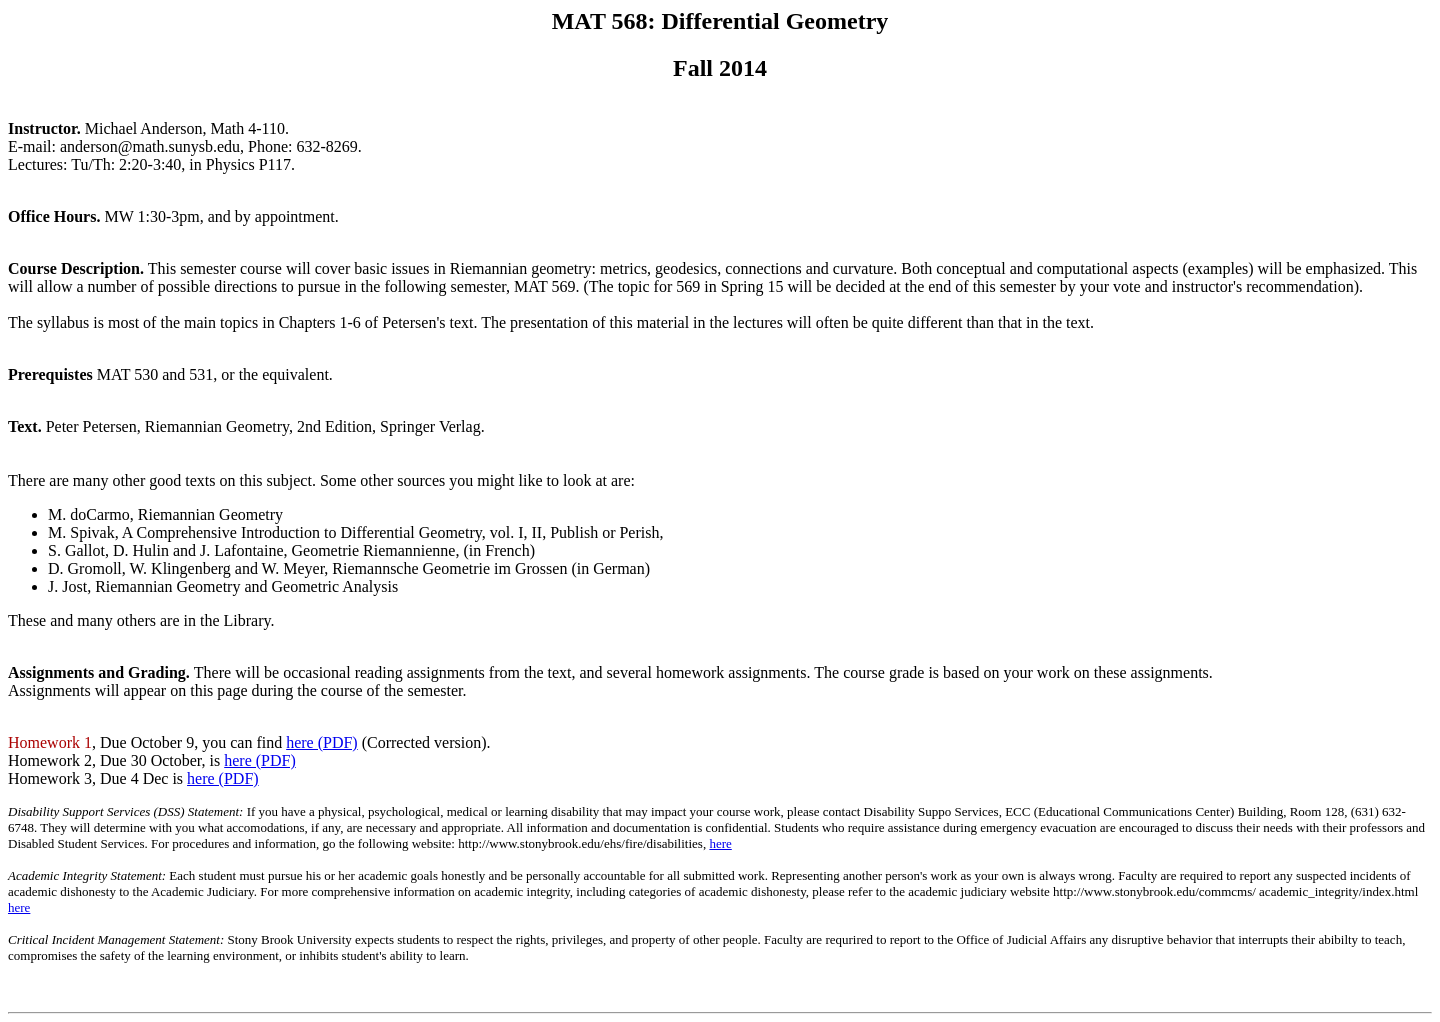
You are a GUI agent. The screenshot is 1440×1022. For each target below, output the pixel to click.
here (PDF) (322, 742)
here (720, 843)
